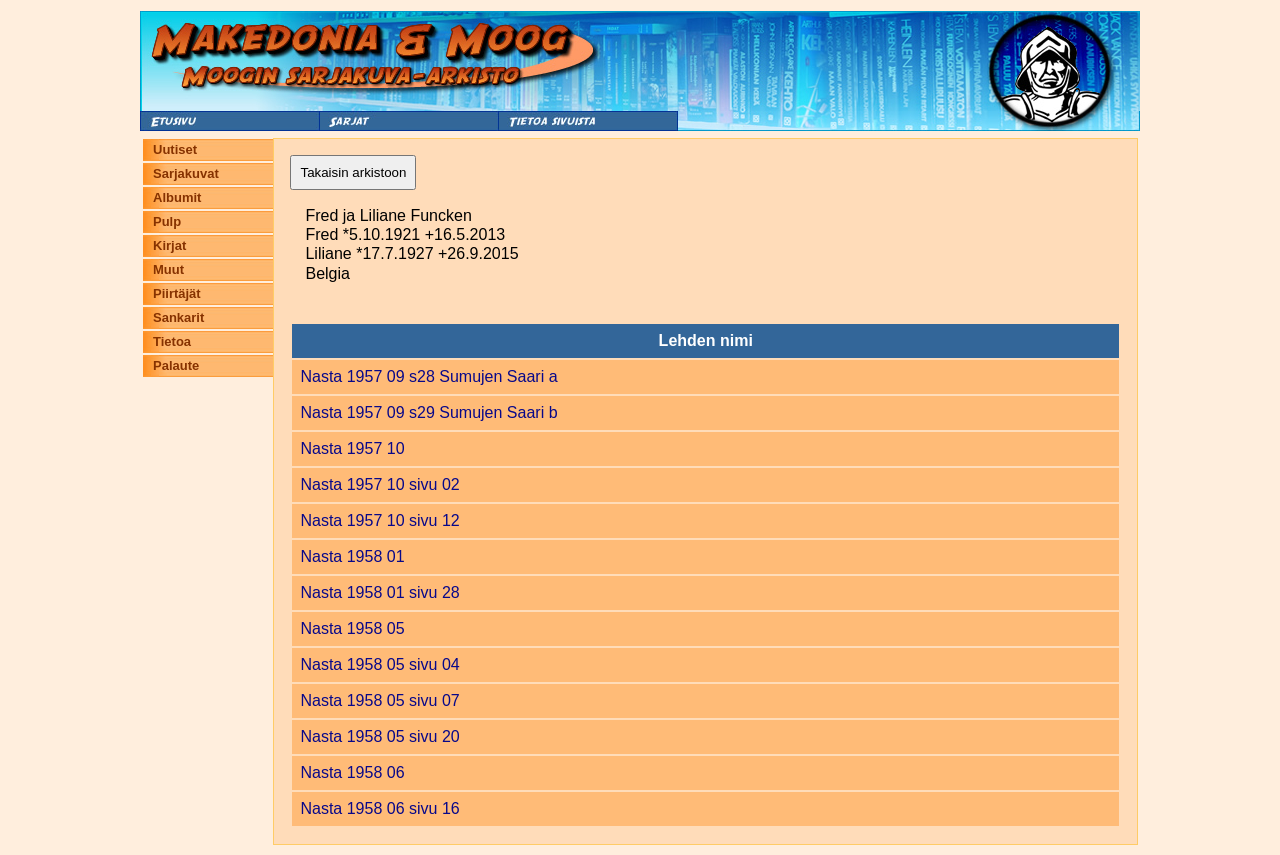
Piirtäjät (177, 293)
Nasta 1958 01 (352, 556)
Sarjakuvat (186, 173)
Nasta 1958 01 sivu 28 (379, 592)
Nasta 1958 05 (352, 628)
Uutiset (175, 149)
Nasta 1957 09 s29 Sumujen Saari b (428, 412)
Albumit (177, 197)
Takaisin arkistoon (353, 172)
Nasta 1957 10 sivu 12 (379, 520)
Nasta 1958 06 (352, 772)
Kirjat (169, 245)
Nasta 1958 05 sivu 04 (379, 664)
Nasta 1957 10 (352, 448)
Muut (168, 269)
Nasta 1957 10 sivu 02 (379, 484)
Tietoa (172, 341)
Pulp (167, 221)
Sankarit (178, 317)
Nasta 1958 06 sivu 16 (379, 808)
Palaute (176, 365)
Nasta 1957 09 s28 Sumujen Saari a (428, 376)
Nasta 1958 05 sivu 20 (379, 736)
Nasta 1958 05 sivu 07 (379, 700)
